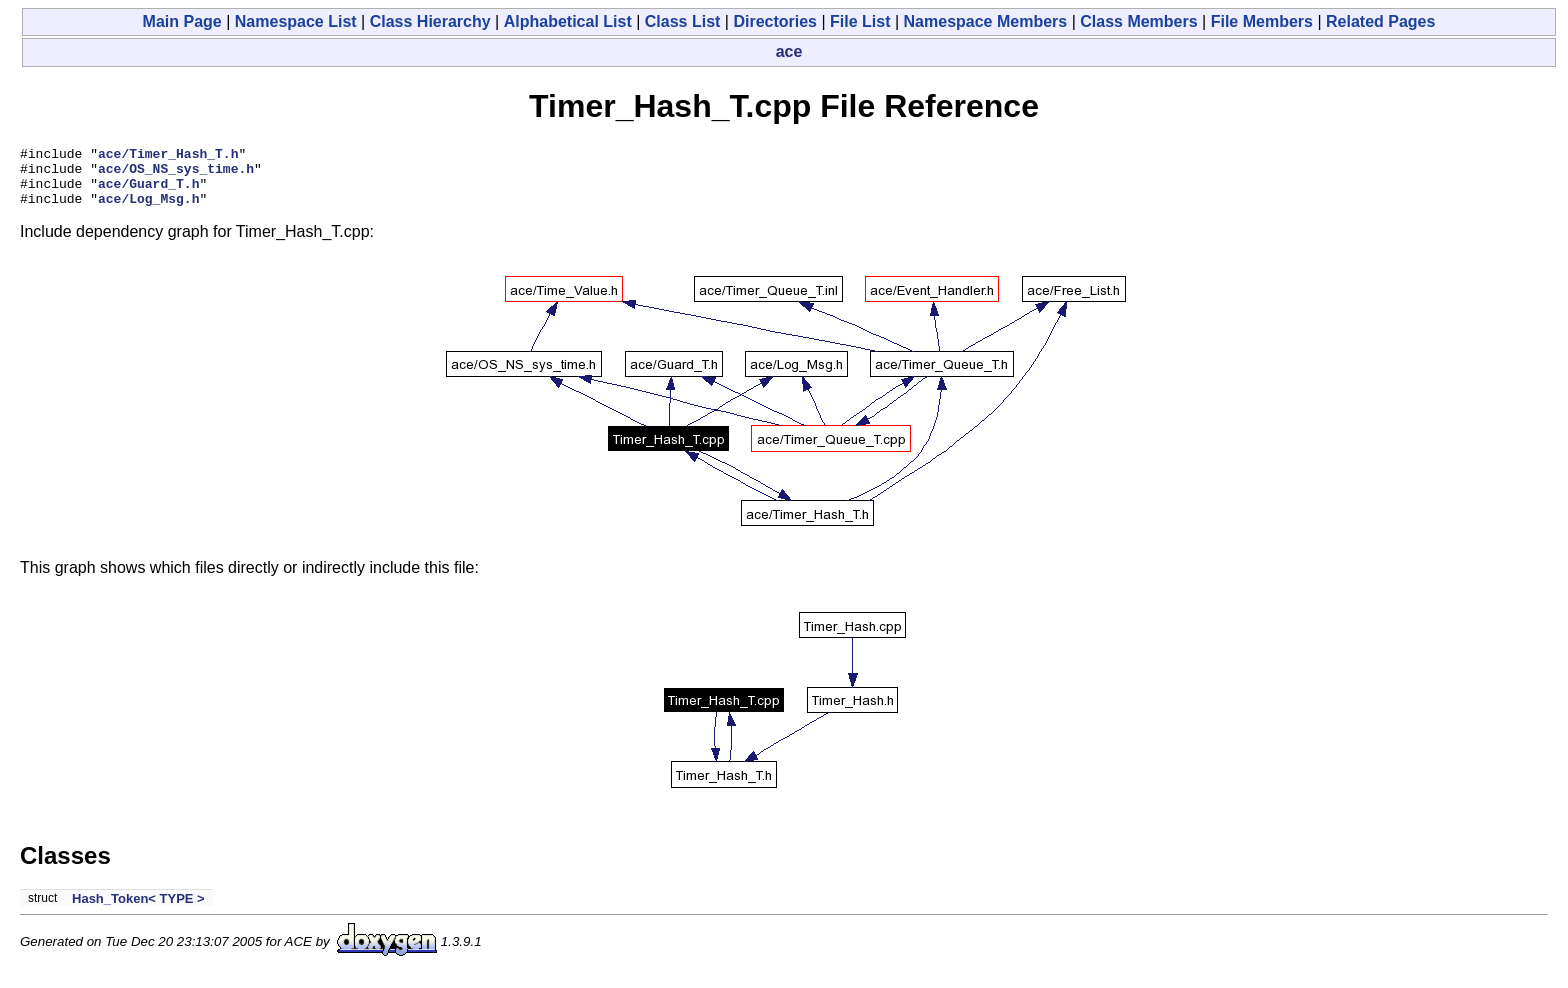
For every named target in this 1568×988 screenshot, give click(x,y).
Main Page (182, 21)
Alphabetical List (568, 21)
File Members (1262, 21)
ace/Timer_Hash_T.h (168, 156)
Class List (683, 21)
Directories (775, 21)
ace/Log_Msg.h (148, 210)
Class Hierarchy (430, 21)
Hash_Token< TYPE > (138, 910)
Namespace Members (986, 21)
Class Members (1138, 21)
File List (860, 21)
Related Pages (1380, 21)
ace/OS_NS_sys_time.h (176, 174)
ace (789, 51)
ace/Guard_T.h (148, 192)
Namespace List (296, 21)
